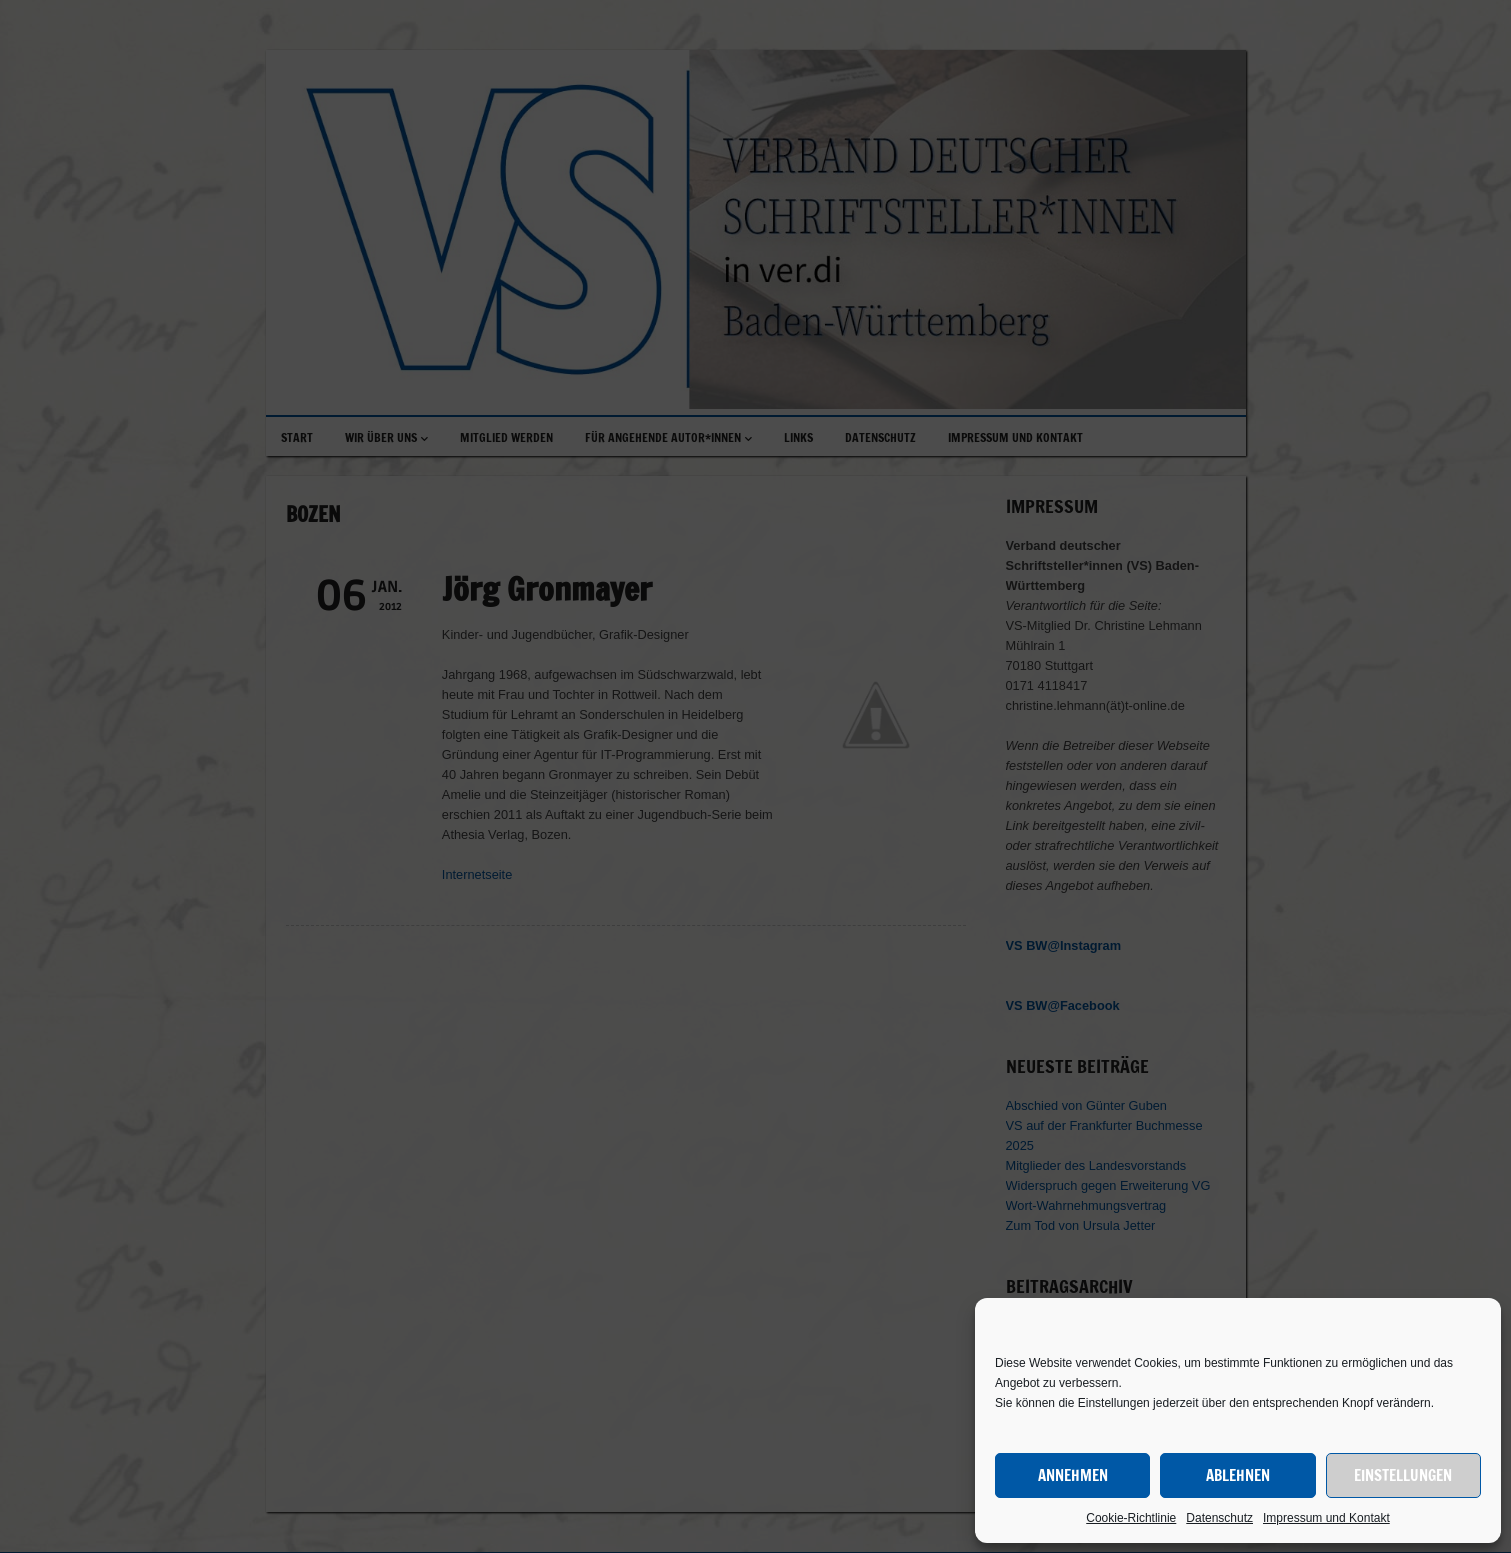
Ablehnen (1238, 1475)
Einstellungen (1403, 1475)
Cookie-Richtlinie (1131, 1518)
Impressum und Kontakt (1326, 1518)
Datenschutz (1219, 1518)
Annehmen (1073, 1475)
